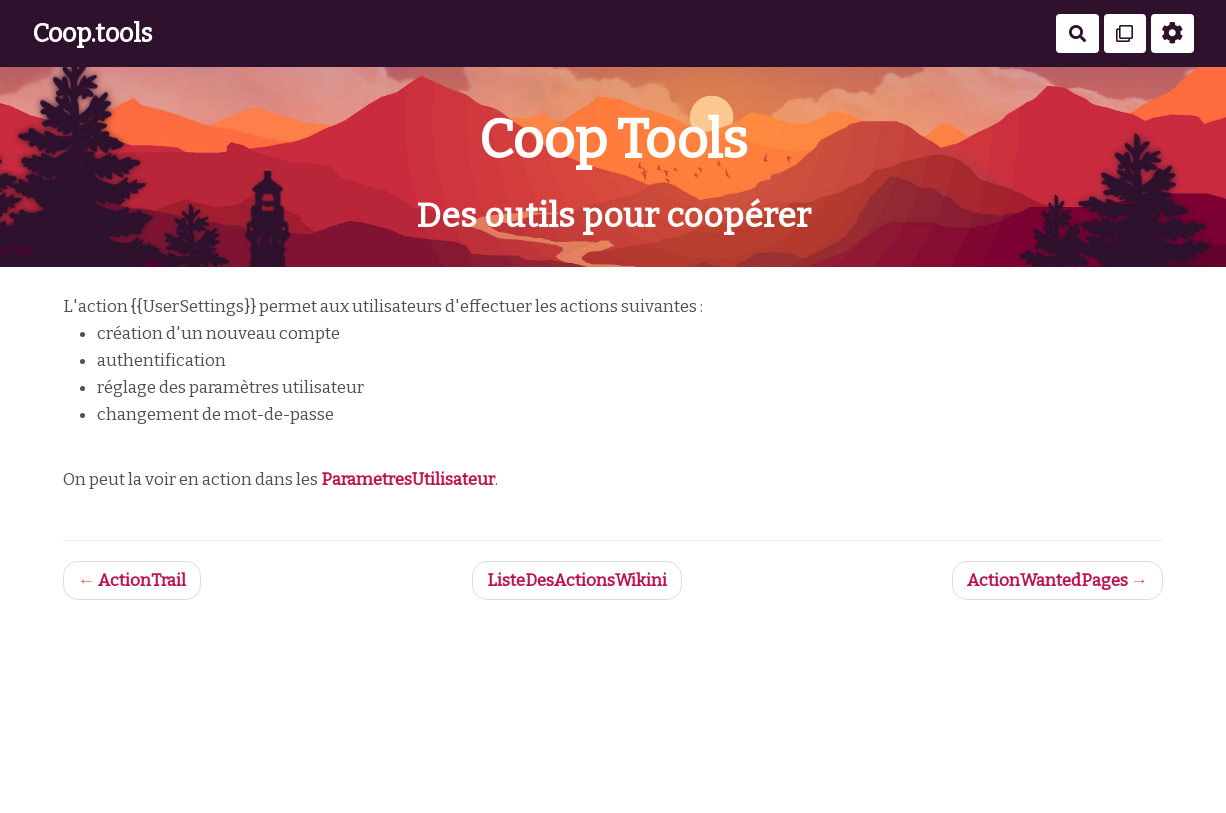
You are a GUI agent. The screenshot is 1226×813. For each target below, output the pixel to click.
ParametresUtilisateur (408, 479)
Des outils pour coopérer (613, 215)
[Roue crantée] (1172, 33)
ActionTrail (142, 580)
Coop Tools (613, 139)
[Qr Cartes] (1125, 33)
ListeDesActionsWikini (577, 580)
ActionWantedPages (1047, 580)
